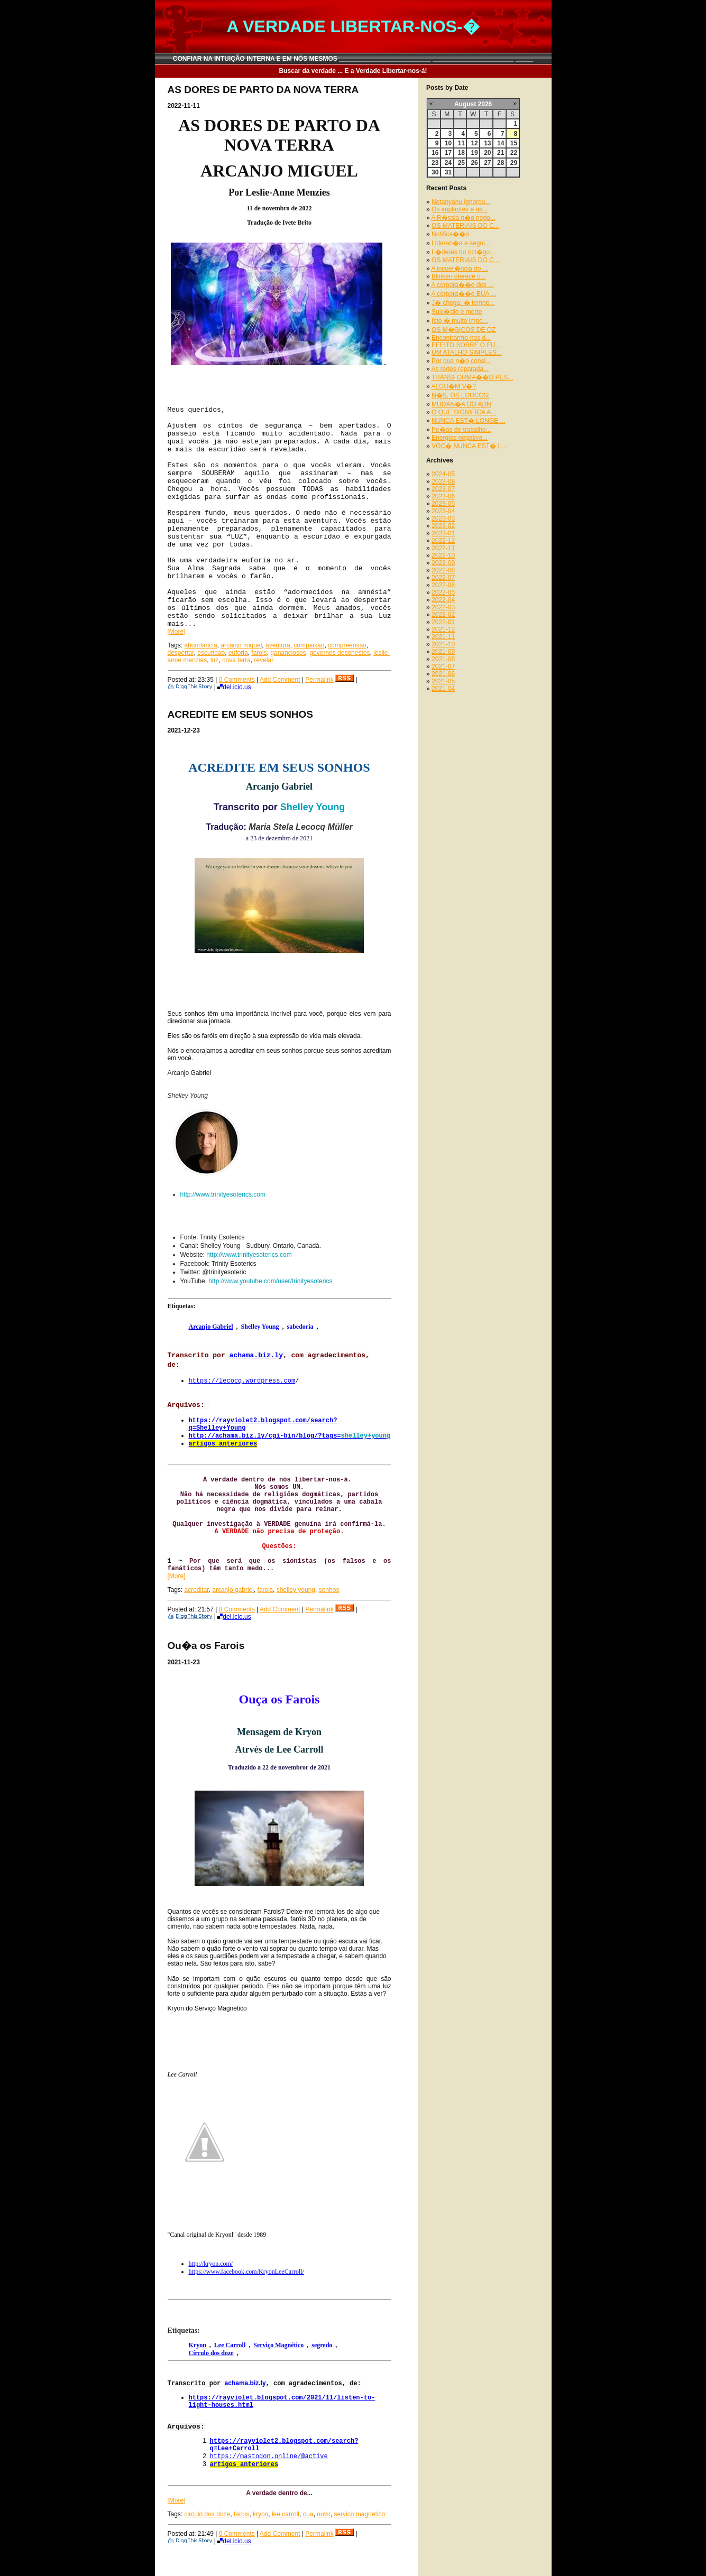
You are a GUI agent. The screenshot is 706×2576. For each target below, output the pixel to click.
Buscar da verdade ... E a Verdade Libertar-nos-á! (353, 71)
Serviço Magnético (278, 2345)
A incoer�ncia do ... (459, 268)
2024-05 (443, 474)
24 (448, 162)
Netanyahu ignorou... (461, 202)
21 (500, 152)
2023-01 (443, 533)
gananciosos (288, 652)
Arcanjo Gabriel (211, 1326)
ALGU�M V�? (453, 386)
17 (448, 152)
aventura (277, 645)
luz (214, 660)
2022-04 (443, 600)
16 (435, 152)
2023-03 (443, 518)
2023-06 (443, 496)
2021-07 (443, 666)
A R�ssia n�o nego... (463, 217)
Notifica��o (450, 234)
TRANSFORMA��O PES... (473, 377)
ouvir (323, 2514)
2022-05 (443, 592)
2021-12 (443, 629)
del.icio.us (234, 687)
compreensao (347, 645)
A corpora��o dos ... (462, 285)
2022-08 (443, 570)
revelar (264, 660)
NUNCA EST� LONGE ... (468, 420)
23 (435, 162)
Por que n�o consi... (461, 361)
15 (513, 143)
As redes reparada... (460, 369)
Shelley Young (312, 807)
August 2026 (473, 104)
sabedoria (300, 1326)
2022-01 (443, 622)
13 (487, 143)
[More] (177, 631)
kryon (260, 2514)
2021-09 (443, 651)
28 (500, 162)
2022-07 (443, 577)
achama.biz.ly (256, 1355)
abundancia (201, 645)
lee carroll (285, 2514)
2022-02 (443, 614)
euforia (238, 652)
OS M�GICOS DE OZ (464, 329)
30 (435, 172)
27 (487, 162)
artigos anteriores (223, 1444)
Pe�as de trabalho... (461, 429)
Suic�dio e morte (457, 312)
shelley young (296, 1589)
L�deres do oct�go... (463, 252)
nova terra (236, 660)
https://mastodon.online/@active (269, 2456)
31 (448, 172)
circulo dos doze (208, 2514)
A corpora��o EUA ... (463, 294)
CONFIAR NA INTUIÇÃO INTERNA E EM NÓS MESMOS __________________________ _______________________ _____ (353, 58)
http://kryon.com (211, 2263)
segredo (321, 2345)
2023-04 (443, 511)
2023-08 (443, 481)
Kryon (197, 2345)
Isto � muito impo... (460, 321)
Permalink (319, 679)
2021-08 (443, 659)
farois (259, 652)
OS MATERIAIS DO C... (465, 225)
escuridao (211, 652)
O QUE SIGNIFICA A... (464, 412)
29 (513, 162)
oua (308, 2514)
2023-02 (443, 526)
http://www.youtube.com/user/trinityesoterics (270, 1281)
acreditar (197, 1589)
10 (448, 143)
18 (461, 152)
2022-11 (443, 548)
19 (474, 152)
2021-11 (443, 637)
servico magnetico (359, 2514)
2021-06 (443, 674)
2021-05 (443, 681)
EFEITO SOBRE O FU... (466, 345)
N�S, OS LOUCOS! (461, 395)
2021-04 (443, 688)
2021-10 (443, 644)
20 (487, 152)
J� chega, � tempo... (463, 303)
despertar (181, 652)
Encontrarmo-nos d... (461, 337)
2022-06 (443, 585)
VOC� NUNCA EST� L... (469, 446)
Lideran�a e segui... (461, 243)
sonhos (329, 1589)
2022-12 (443, 540)
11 (461, 143)
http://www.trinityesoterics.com (222, 1194)
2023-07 (443, 489)
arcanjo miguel (241, 645)
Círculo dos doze (211, 2353)
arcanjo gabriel (233, 1589)
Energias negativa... (460, 437)
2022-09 (443, 563)
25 (461, 162)
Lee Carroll (229, 2345)
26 (474, 162)
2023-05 (443, 503)
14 (500, 143)
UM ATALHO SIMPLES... (467, 352)
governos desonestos (339, 652)
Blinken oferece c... (458, 276)
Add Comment (280, 679)
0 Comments (237, 679)
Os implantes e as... (460, 209)
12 (474, 143)
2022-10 (443, 555)
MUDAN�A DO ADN (461, 404)
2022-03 (443, 607)
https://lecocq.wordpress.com (242, 1381)
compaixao (309, 645)
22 (513, 152)
